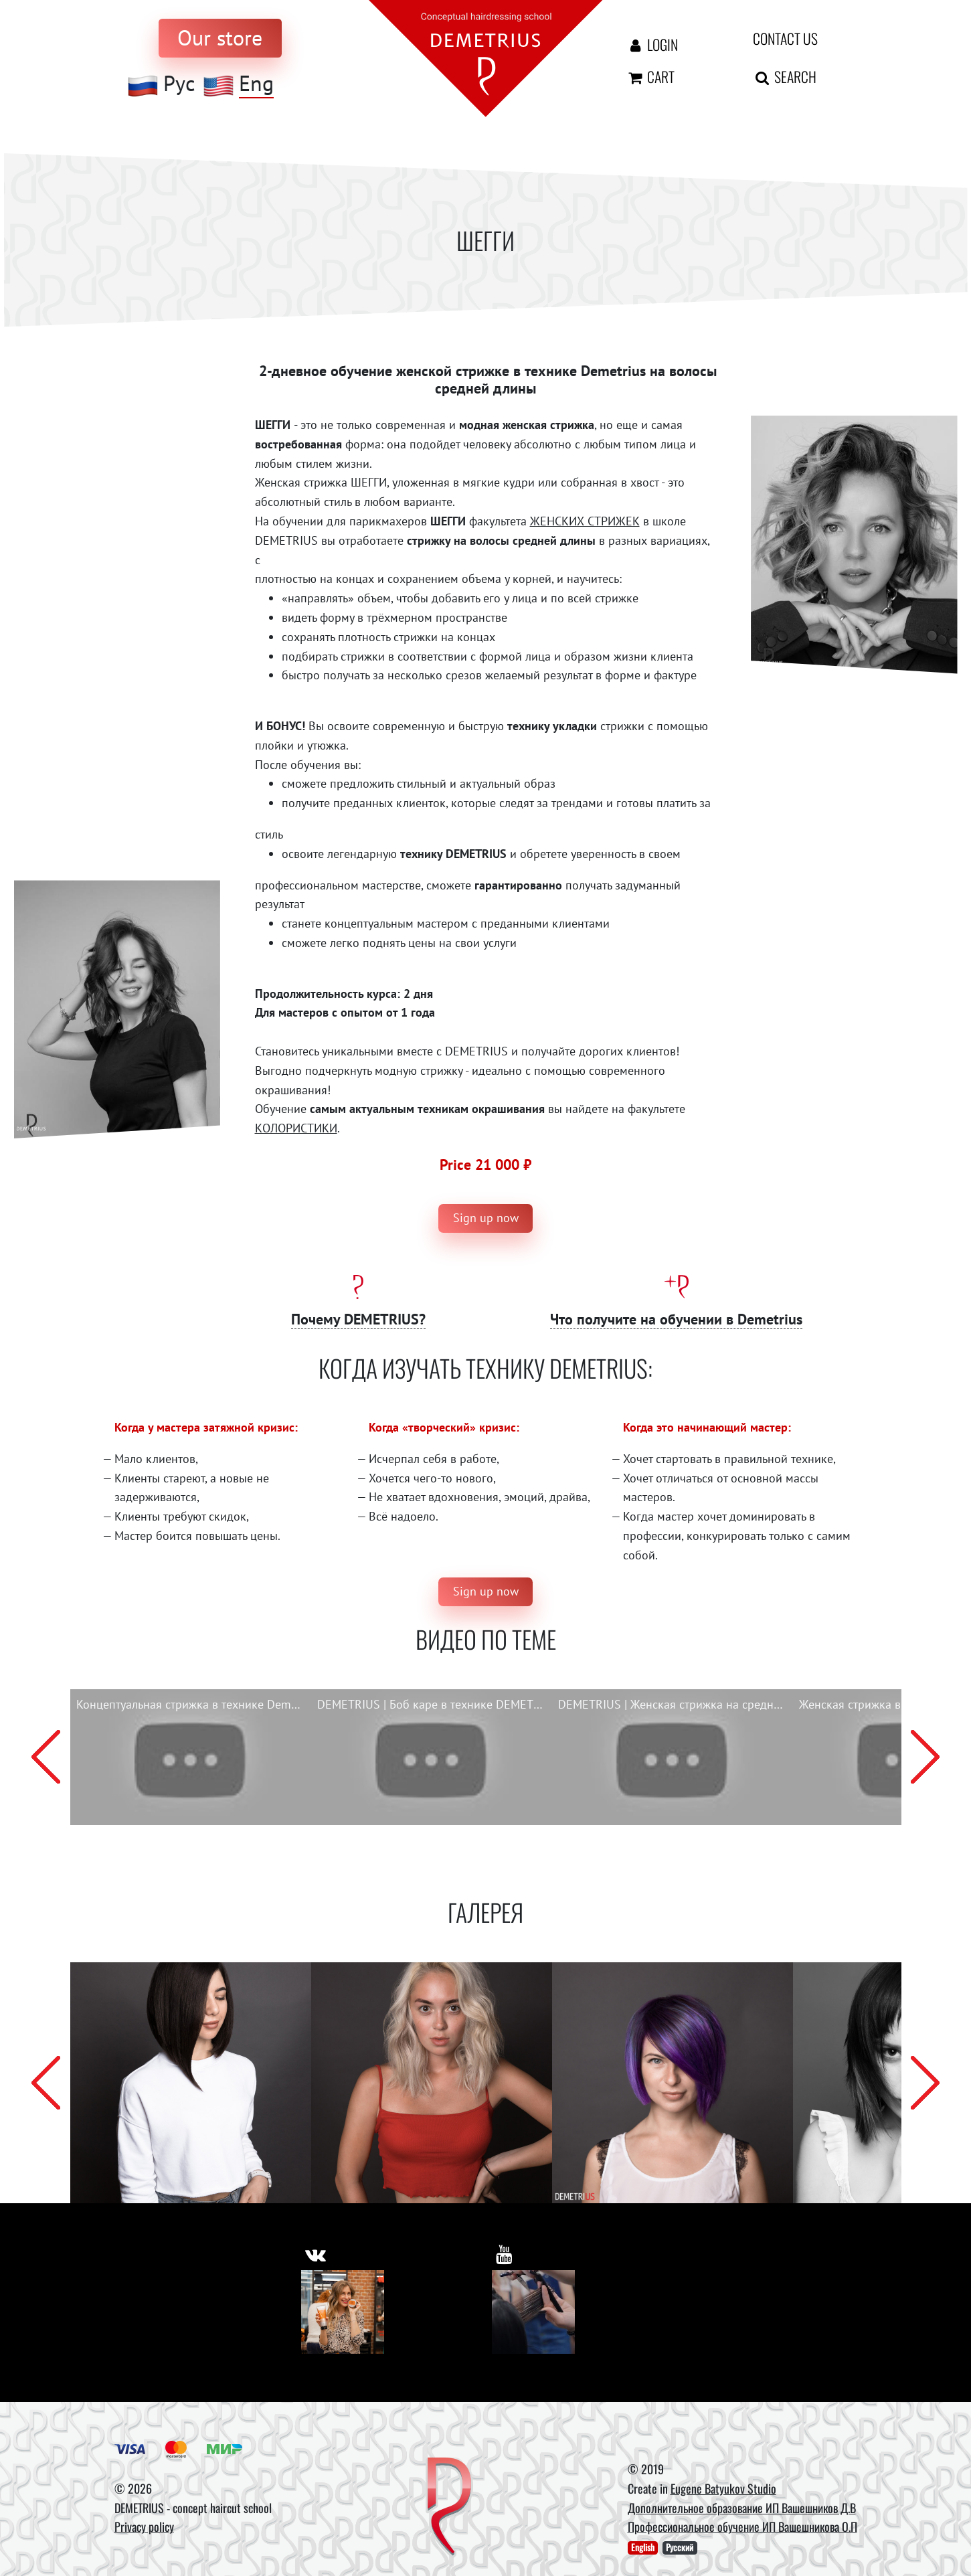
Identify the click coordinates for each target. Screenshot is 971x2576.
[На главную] (486, 57)
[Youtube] (534, 2312)
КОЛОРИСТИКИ (296, 1128)
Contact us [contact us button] (785, 38)
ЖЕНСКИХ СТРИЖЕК (585, 521)
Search (784, 76)
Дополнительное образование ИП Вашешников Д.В (742, 2507)
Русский (679, 2547)
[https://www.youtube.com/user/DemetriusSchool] (504, 2254)
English (642, 2547)
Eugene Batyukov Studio (723, 2488)
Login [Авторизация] (652, 44)
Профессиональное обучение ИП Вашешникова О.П (742, 2526)
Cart (650, 76)
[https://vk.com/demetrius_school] (315, 2254)
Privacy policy (144, 2526)
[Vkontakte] (343, 2312)
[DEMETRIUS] (449, 2508)
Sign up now (486, 1217)
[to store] (220, 38)
